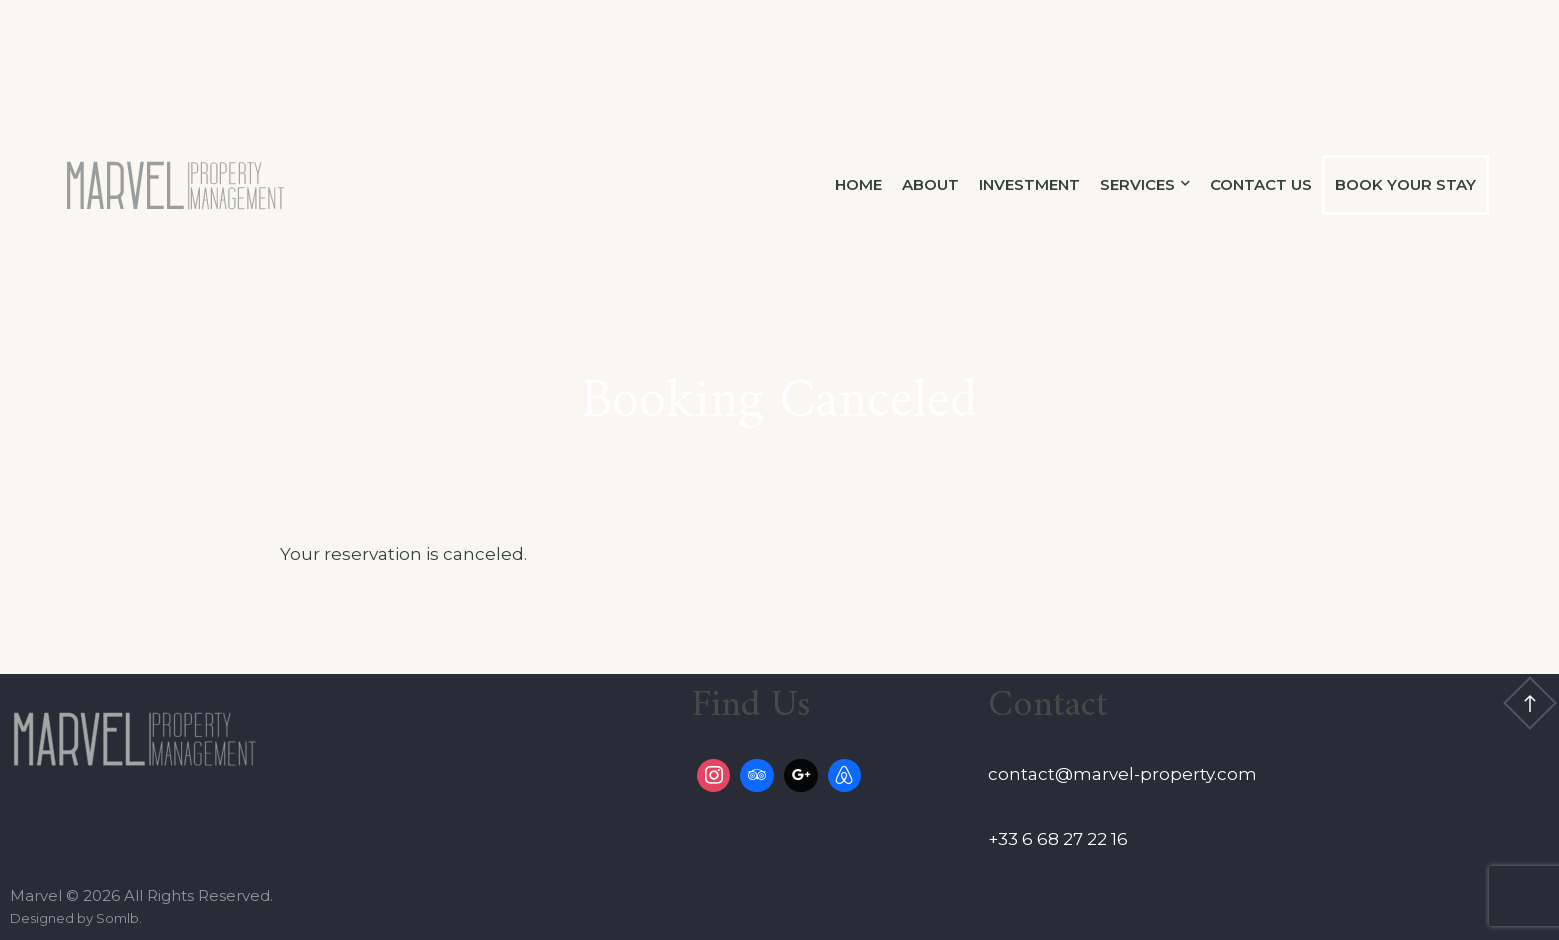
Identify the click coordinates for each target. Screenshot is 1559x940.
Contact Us (1261, 184)
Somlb (117, 918)
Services (1137, 184)
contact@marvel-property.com (1122, 774)
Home (858, 184)
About (930, 184)
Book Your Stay (1405, 184)
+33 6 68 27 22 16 (1058, 839)
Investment (1029, 184)
